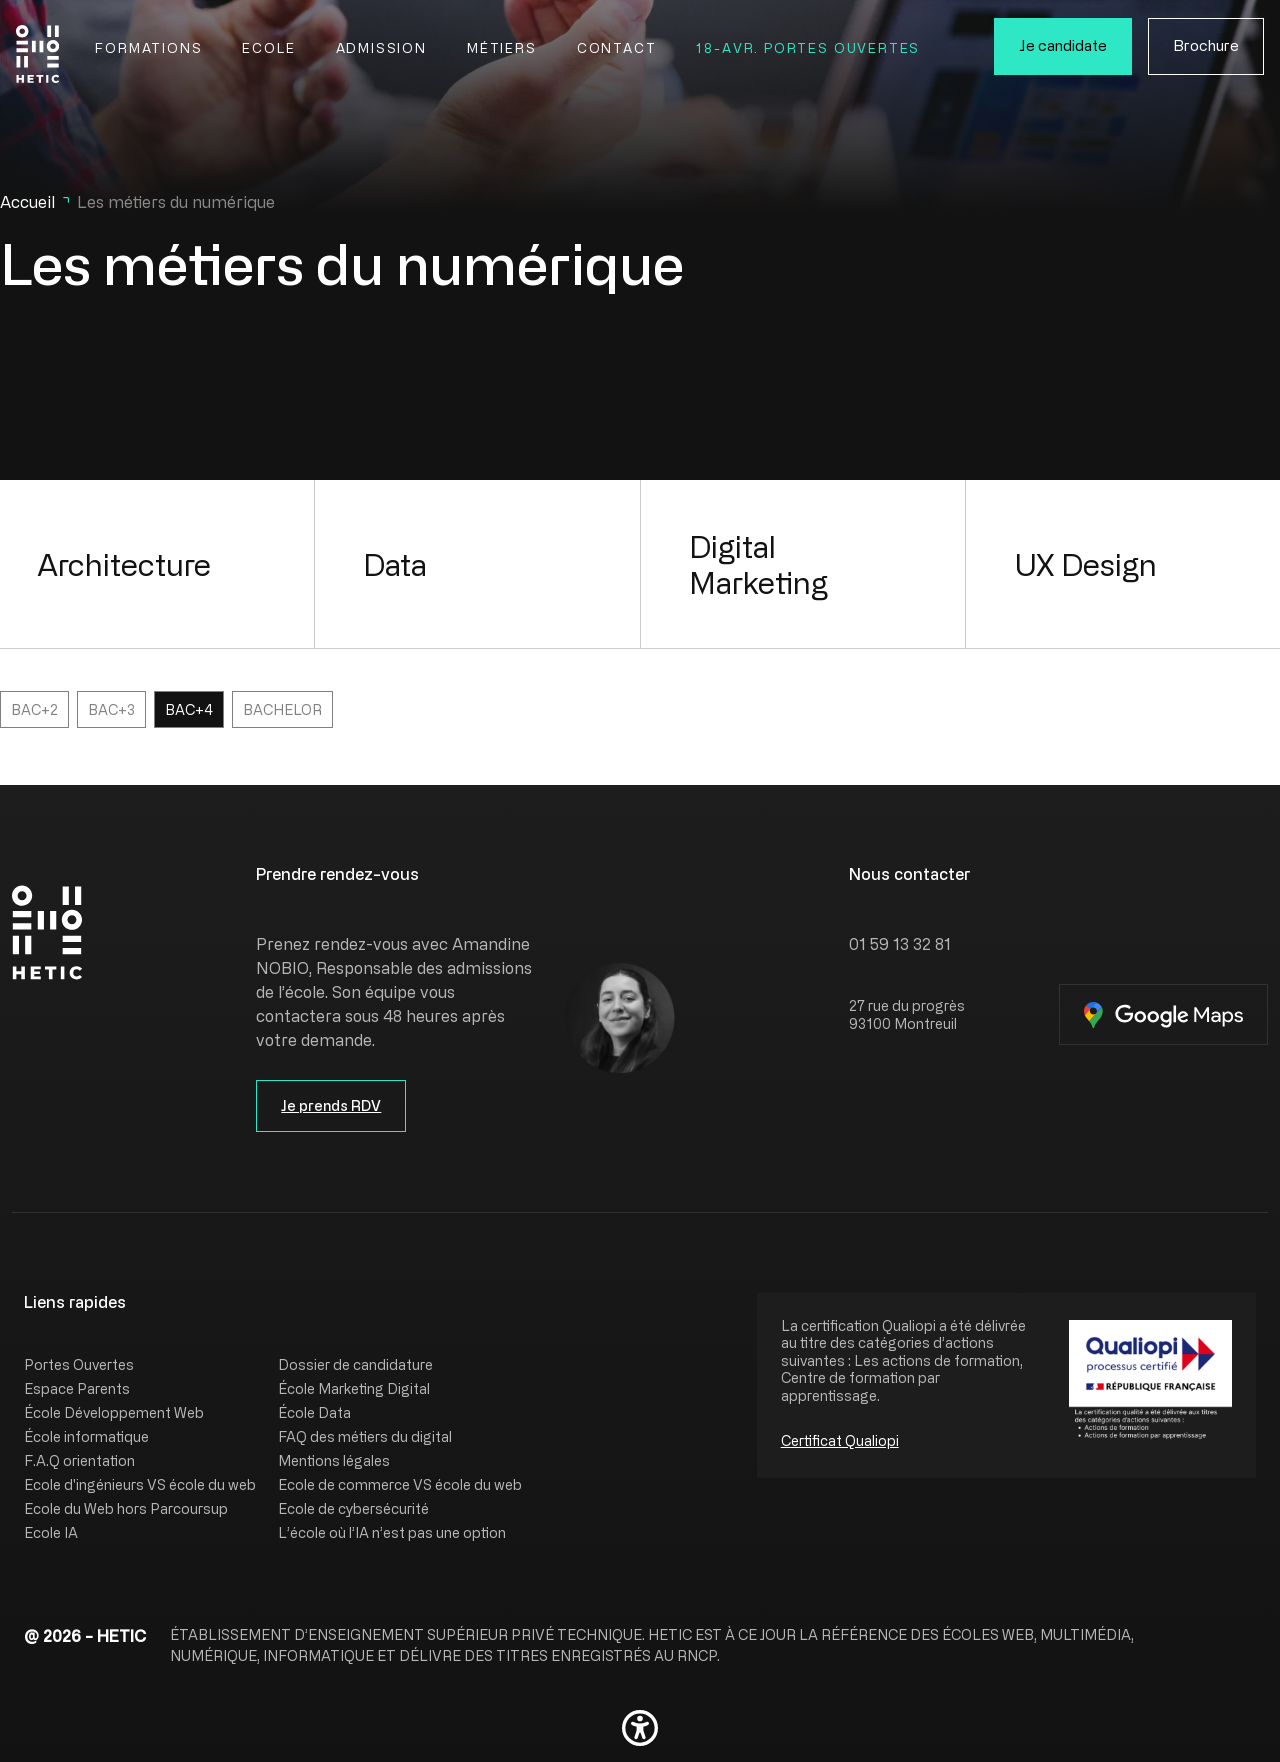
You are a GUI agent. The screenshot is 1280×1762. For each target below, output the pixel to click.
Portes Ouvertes (79, 1364)
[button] (640, 1728)
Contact (617, 47)
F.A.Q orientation (79, 1460)
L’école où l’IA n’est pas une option (392, 1532)
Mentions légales (334, 1460)
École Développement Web (114, 1412)
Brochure (1206, 45)
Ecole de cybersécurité (353, 1508)
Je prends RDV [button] (331, 1105)
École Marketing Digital (354, 1388)
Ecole (268, 47)
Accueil (27, 202)
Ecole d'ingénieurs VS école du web (140, 1484)
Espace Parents (77, 1388)
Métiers (502, 47)
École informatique (86, 1436)
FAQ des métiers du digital (365, 1436)
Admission (381, 47)
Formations (148, 47)
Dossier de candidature (355, 1364)
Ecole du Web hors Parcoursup (126, 1508)
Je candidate (1063, 45)
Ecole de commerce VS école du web (400, 1484)
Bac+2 (34, 709)
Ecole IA (51, 1532)
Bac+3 (111, 709)
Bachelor (282, 709)
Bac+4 (189, 709)
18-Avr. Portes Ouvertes (808, 47)
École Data (314, 1412)
